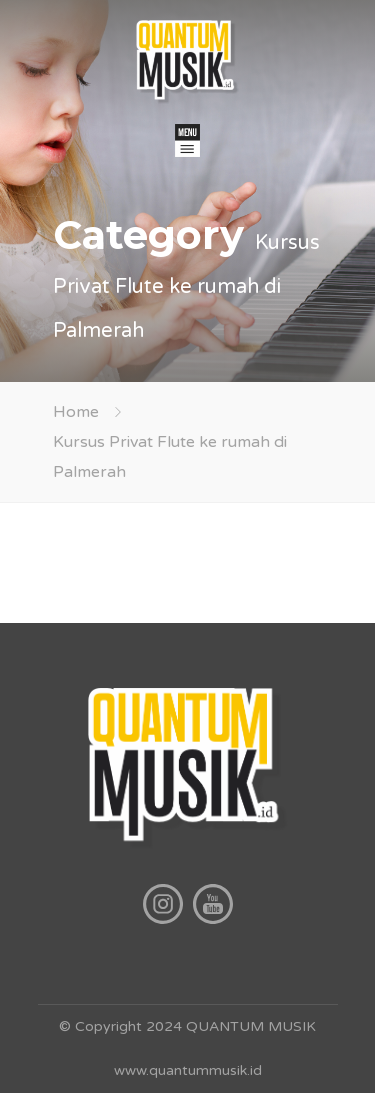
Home (76, 412)
